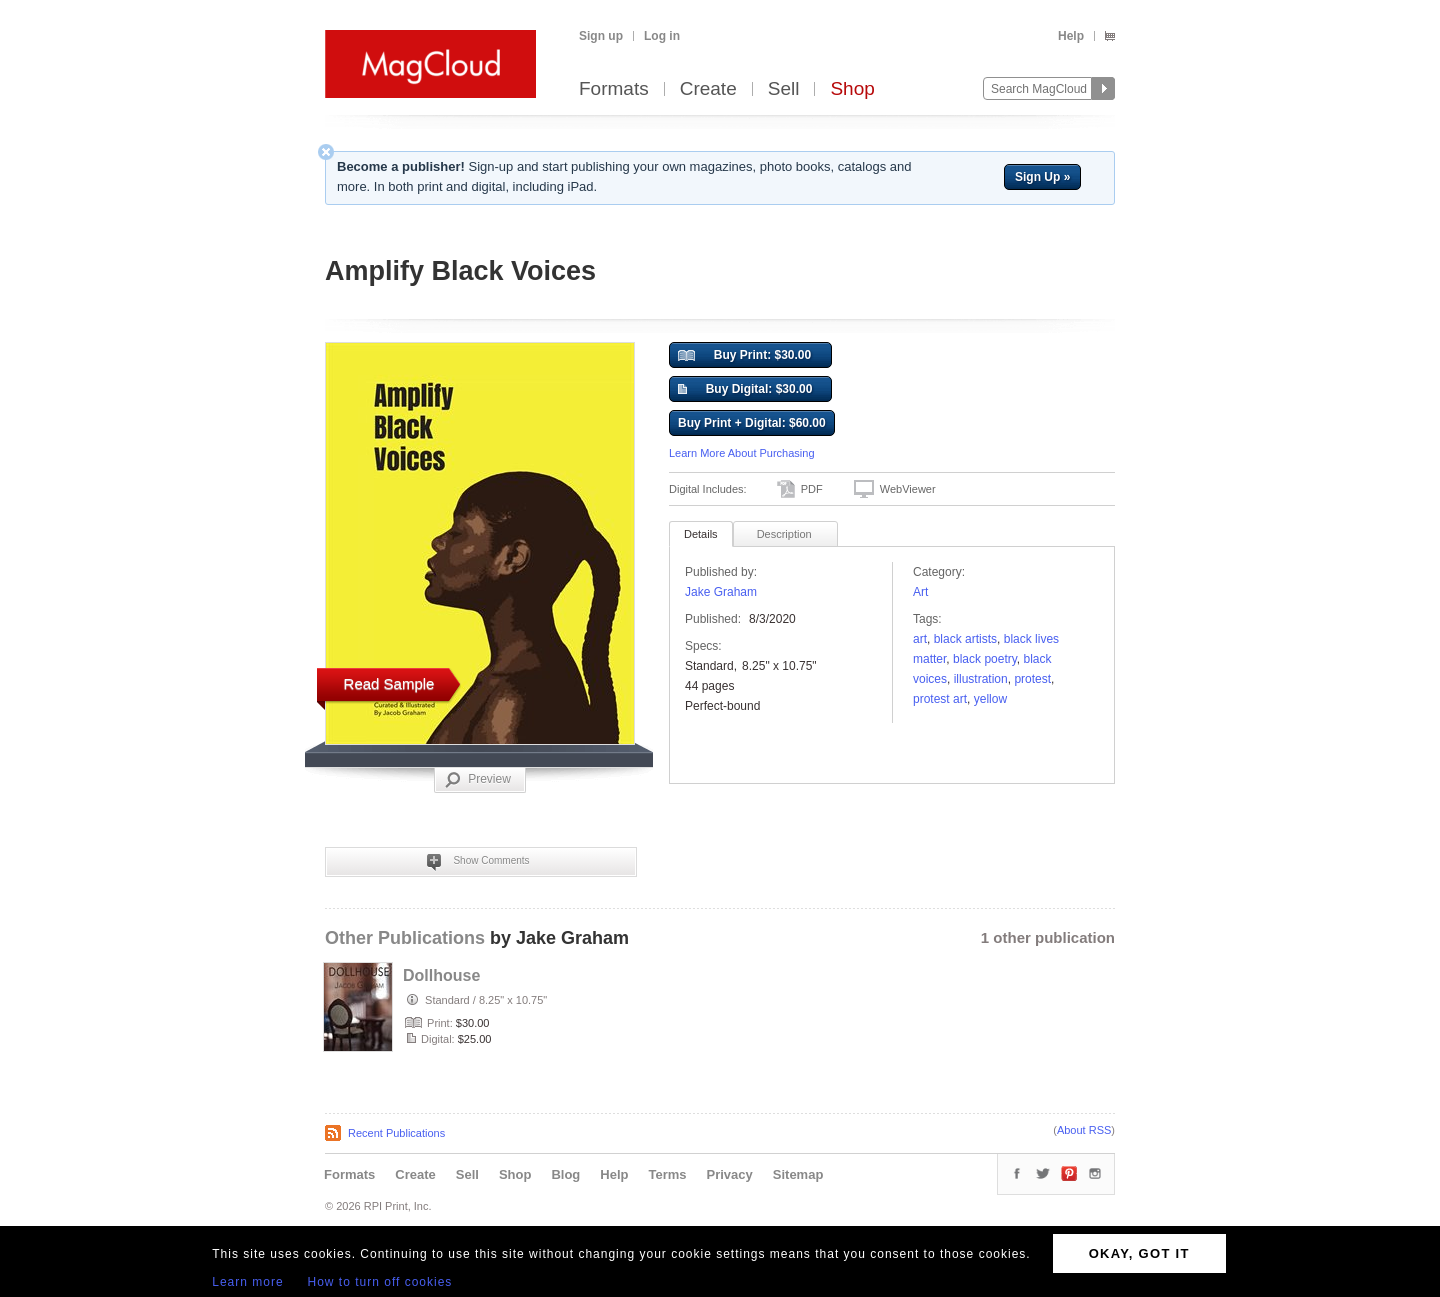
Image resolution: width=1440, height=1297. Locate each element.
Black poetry (985, 659)
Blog (565, 1174)
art (920, 639)
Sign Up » (1042, 177)
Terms (667, 1174)
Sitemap (798, 1174)
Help (1071, 36)
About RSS (1084, 1130)
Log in (662, 36)
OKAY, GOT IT (1139, 1253)
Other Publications (405, 938)
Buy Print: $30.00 (744, 356)
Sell (784, 89)
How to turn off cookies (380, 1282)
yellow (990, 699)
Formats (614, 89)
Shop (852, 89)
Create (708, 89)
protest (1032, 679)
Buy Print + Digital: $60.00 (752, 423)
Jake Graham (721, 592)
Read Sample (389, 683)
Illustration (981, 679)
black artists (965, 639)
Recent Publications (396, 1133)
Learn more (247, 1282)
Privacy (730, 1174)
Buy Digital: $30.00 (745, 390)
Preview (478, 780)
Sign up (601, 36)
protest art (940, 699)
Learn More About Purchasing (742, 453)
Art (920, 592)
